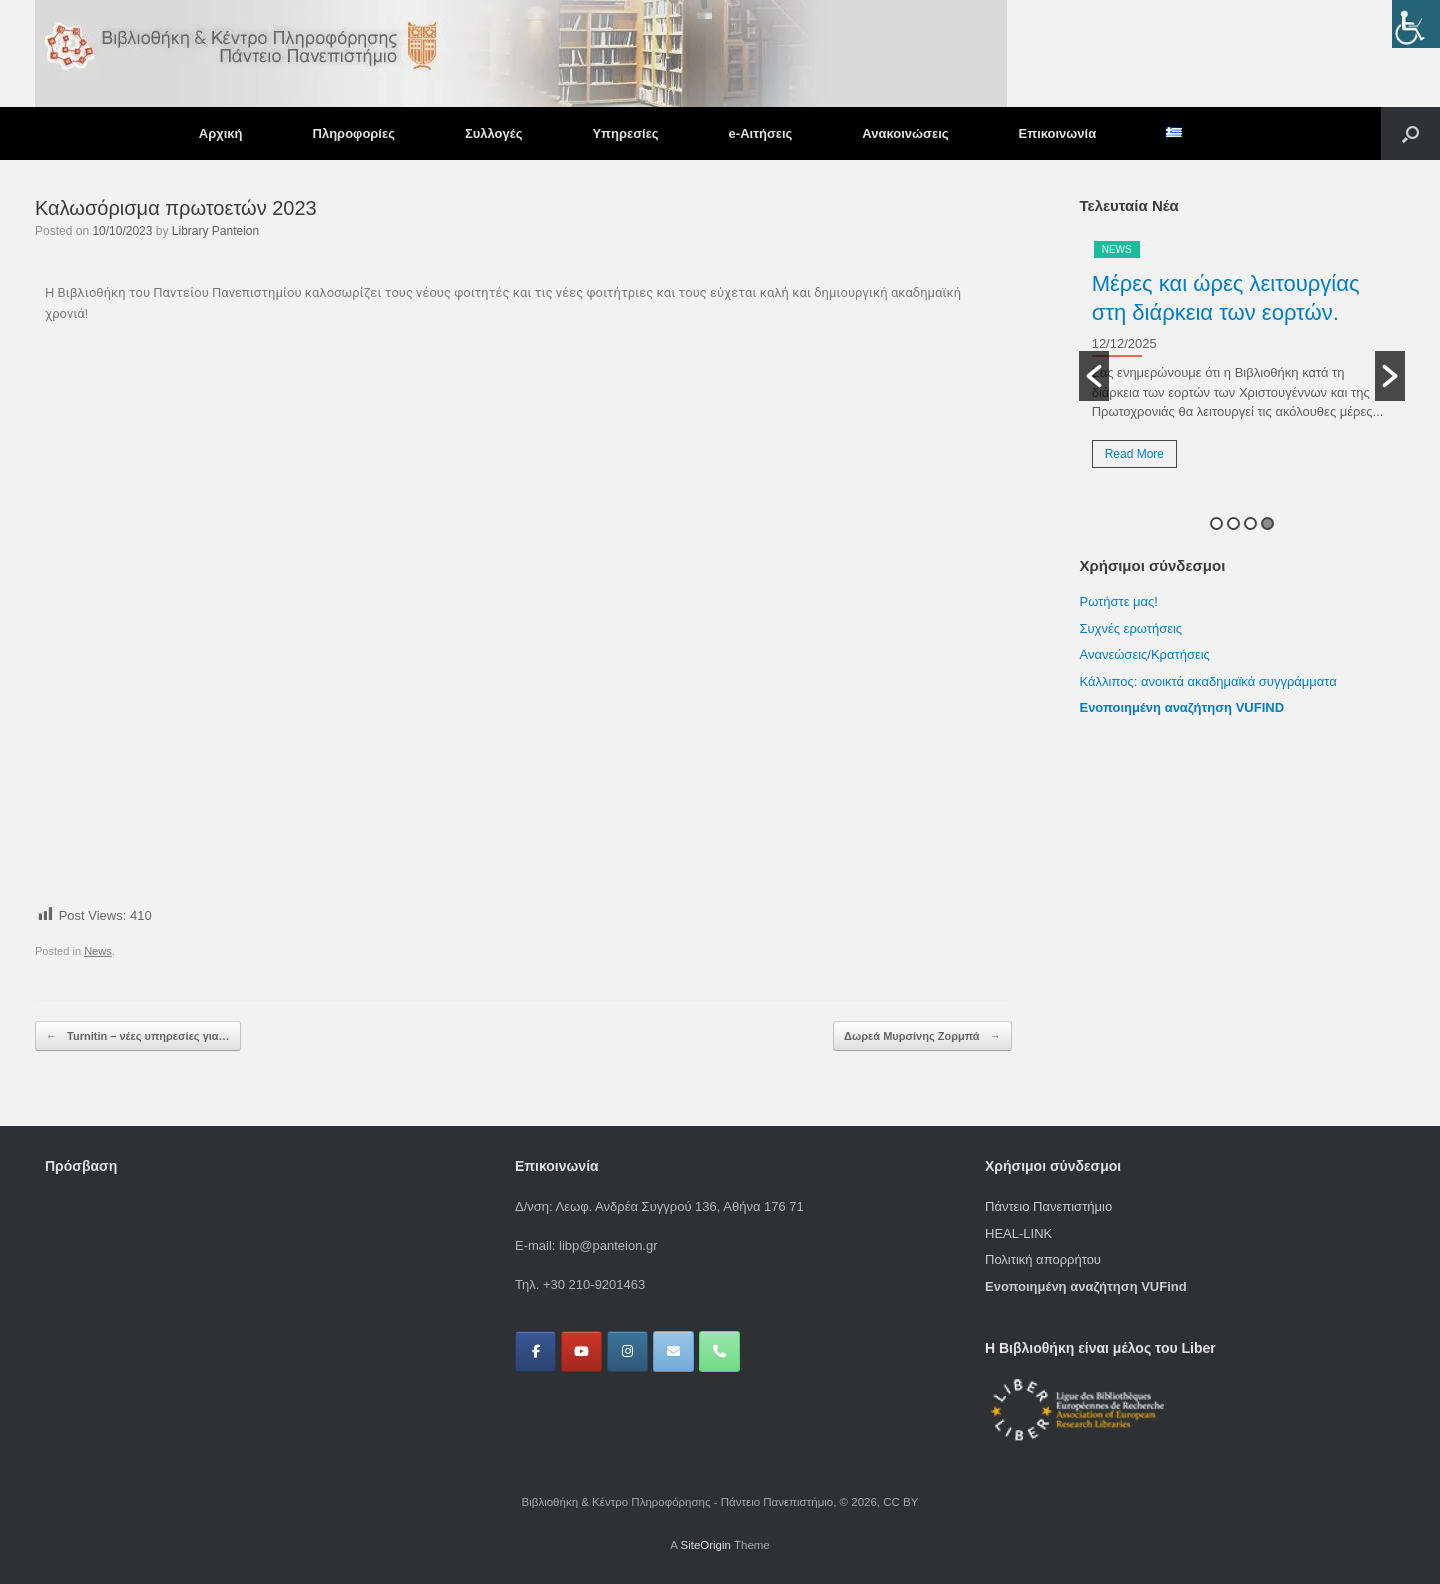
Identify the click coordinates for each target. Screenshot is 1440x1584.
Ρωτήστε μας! (1118, 601)
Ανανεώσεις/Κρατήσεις (1144, 654)
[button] (1410, 133)
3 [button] (1250, 523)
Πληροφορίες (354, 133)
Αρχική (221, 133)
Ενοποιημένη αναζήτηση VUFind (1086, 1286)
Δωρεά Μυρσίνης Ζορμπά (922, 1036)
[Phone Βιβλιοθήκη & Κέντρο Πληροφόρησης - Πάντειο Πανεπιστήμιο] (719, 1351)
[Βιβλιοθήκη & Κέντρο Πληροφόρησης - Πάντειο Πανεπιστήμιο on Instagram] (627, 1351)
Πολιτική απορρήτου (1043, 1259)
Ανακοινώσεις (905, 133)
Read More (1134, 454)
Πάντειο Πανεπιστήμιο (1048, 1206)
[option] (1242, 361)
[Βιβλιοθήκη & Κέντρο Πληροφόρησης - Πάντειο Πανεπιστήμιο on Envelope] (673, 1351)
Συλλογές (493, 133)
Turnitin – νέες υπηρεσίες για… (138, 1036)
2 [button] (1233, 523)
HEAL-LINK (1018, 1233)
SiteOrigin (705, 1545)
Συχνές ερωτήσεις (1130, 628)
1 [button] (1216, 523)
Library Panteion (215, 231)
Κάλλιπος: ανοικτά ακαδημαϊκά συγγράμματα (1209, 681)
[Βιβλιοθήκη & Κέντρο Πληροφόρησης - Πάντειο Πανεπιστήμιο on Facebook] (535, 1351)
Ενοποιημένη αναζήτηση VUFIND (1181, 707)
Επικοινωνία (1058, 133)
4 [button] (1267, 523)
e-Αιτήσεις (761, 133)
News (98, 951)
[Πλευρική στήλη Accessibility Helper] (1416, 24)
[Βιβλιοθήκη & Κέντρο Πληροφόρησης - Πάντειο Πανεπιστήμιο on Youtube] (581, 1351)
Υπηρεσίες (625, 133)
